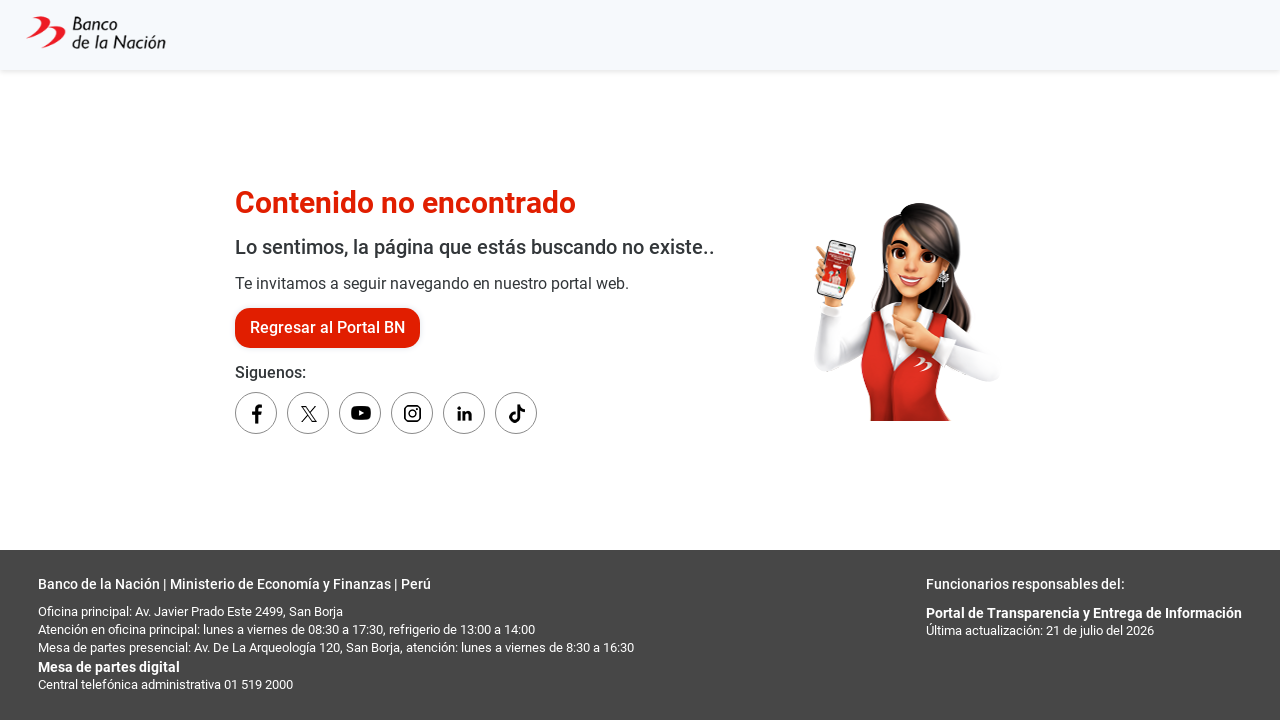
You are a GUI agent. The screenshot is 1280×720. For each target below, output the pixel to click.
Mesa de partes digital (109, 667)
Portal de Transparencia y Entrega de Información (1084, 613)
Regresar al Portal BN (327, 327)
